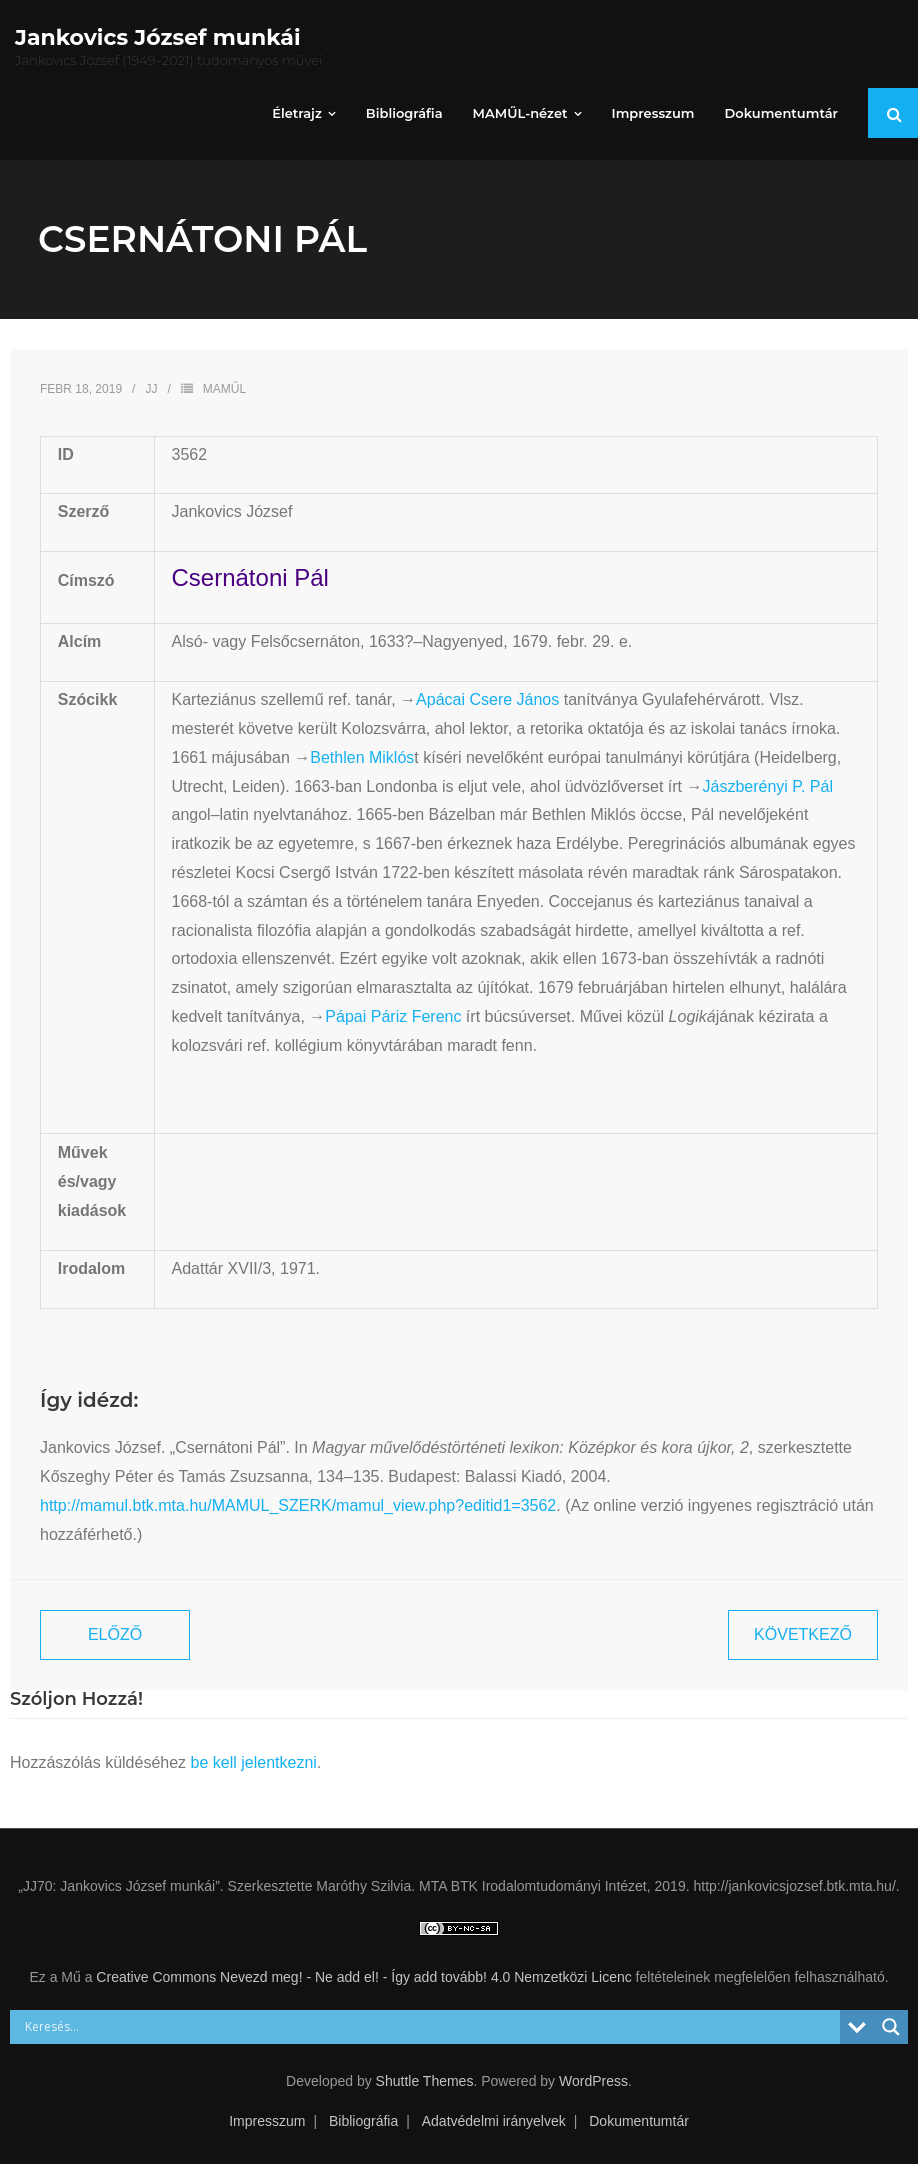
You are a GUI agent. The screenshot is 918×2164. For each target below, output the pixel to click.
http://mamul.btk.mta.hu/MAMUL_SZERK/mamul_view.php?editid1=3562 (298, 1505)
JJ (151, 389)
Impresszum (267, 2121)
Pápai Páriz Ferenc (393, 1016)
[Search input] (430, 2027)
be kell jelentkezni (254, 1762)
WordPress (593, 2081)
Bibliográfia (363, 2121)
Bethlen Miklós (362, 757)
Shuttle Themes (425, 2081)
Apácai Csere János (487, 699)
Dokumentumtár (639, 2121)
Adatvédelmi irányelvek (494, 2121)
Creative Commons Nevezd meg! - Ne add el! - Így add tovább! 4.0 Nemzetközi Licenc (363, 1977)
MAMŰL (224, 389)
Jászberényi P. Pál (767, 786)
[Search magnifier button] (891, 2027)
